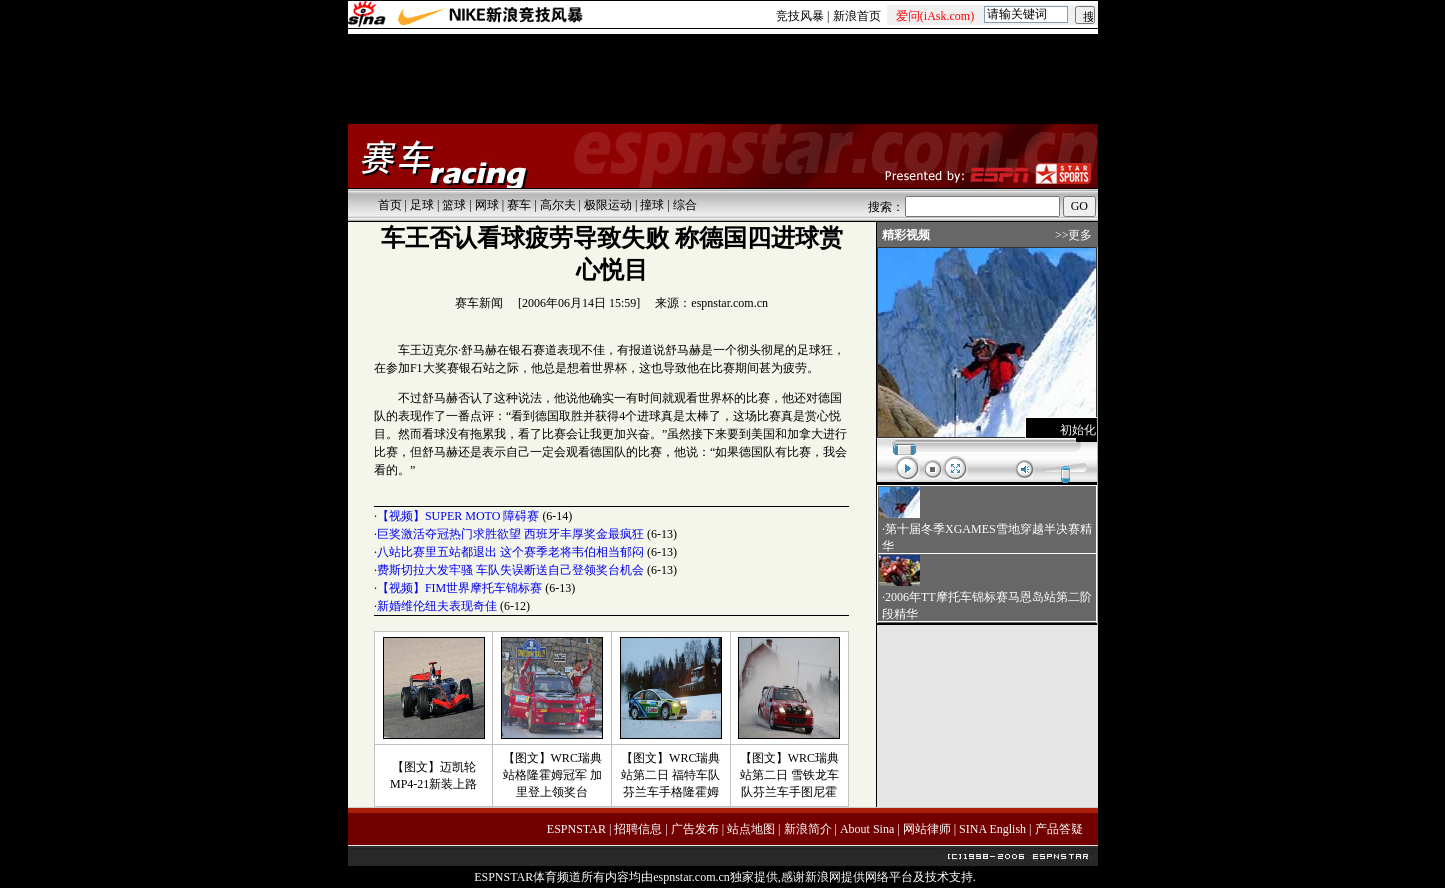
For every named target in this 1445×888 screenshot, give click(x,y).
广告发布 (695, 829)
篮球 (454, 205)
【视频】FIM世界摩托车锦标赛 (459, 588)
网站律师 (927, 829)
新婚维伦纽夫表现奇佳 (437, 606)
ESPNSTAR (576, 829)
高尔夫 (558, 205)
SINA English (992, 829)
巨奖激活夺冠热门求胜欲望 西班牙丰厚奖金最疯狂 (510, 534)
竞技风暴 (800, 16)
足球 (422, 205)
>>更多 (1074, 235)
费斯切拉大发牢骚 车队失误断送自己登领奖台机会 (510, 570)
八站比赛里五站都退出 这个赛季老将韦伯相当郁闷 (510, 552)
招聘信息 (638, 829)
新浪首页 (857, 16)
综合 (685, 205)
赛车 (519, 205)
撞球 (652, 205)
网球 (487, 205)
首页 (390, 205)
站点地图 (751, 829)
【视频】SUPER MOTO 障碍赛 (458, 516)
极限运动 (608, 205)
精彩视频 (906, 235)
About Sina (867, 829)
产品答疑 (1059, 829)
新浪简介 (808, 829)
